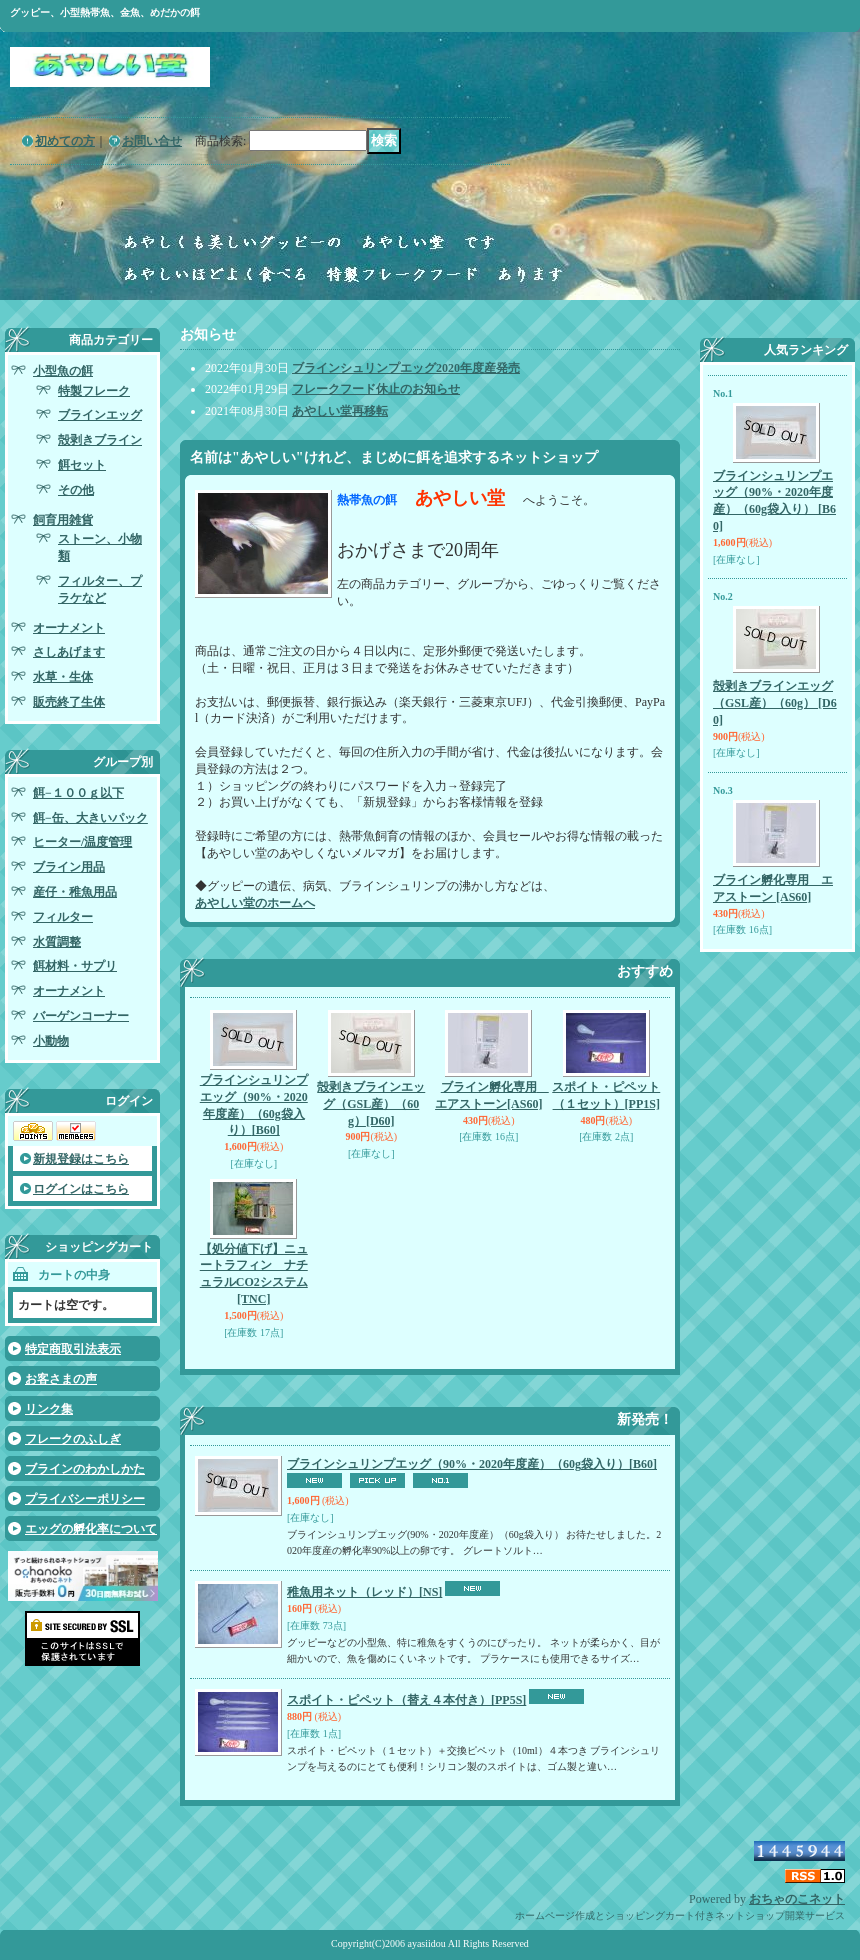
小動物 (51, 1041)
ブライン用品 (69, 867)
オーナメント (69, 628)
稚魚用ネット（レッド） (364, 1592)
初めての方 (65, 141)
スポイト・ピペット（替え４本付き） (406, 1700)
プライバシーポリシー (85, 1499)
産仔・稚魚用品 (75, 892)
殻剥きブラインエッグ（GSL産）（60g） (371, 1104)
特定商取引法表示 (73, 1349)
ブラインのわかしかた (85, 1469)
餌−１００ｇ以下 (78, 793)
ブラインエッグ (100, 415)
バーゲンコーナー (81, 1016)
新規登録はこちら (81, 1159)
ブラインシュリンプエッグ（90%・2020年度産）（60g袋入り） (472, 1464)
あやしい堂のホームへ (255, 903)
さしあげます (69, 652)
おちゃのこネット (797, 1899)
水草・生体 (63, 677)
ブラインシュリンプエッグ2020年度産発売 (406, 368)
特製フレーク (94, 391)
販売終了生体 (69, 702)
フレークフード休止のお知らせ (376, 389)
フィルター (63, 917)
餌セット (82, 465)
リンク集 (49, 1409)
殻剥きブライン (100, 440)
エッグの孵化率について (91, 1529)
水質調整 (57, 942)
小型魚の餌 (63, 371)
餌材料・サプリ (75, 966)
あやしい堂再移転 (340, 411)
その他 (76, 490)
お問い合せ (152, 141)
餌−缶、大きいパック (90, 818)
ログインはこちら (81, 1189)
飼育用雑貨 (63, 520)
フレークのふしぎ (73, 1439)
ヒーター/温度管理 (82, 842)
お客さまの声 (61, 1379)
